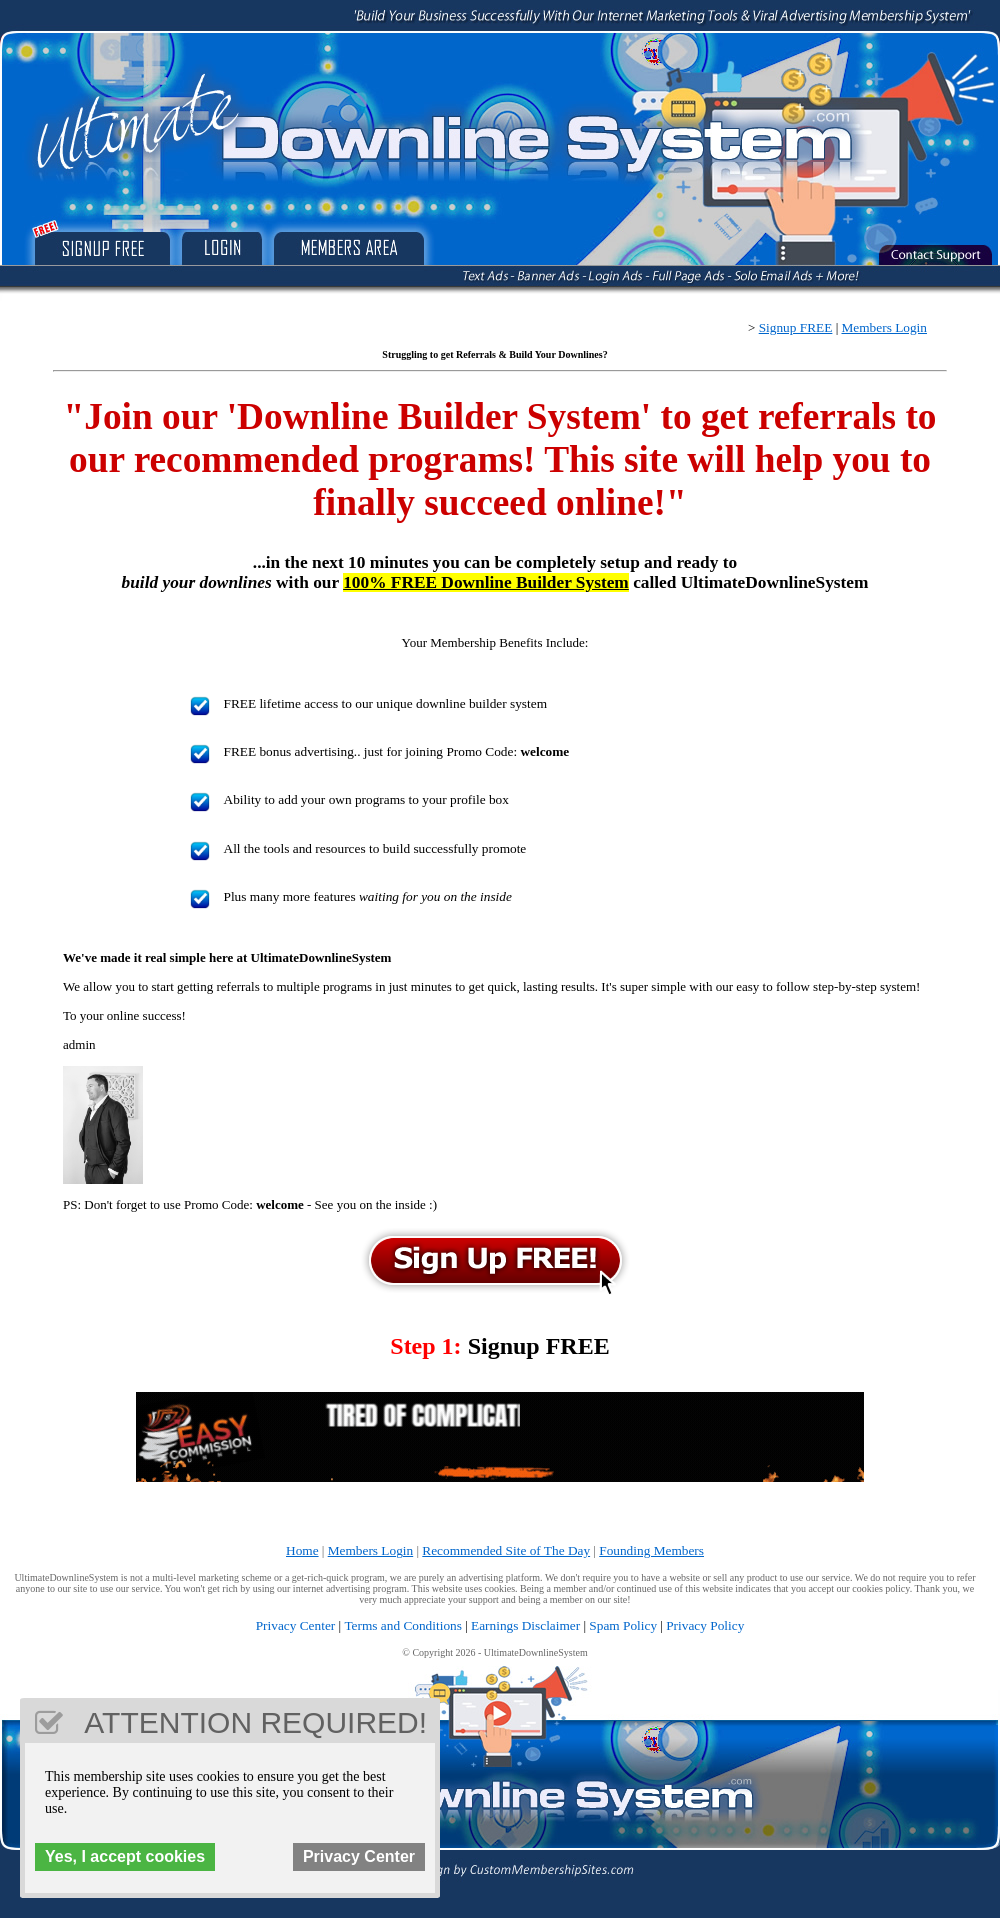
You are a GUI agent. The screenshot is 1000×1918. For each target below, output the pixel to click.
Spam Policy (623, 1625)
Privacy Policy (705, 1625)
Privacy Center (296, 1625)
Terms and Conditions (403, 1625)
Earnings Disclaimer (525, 1625)
